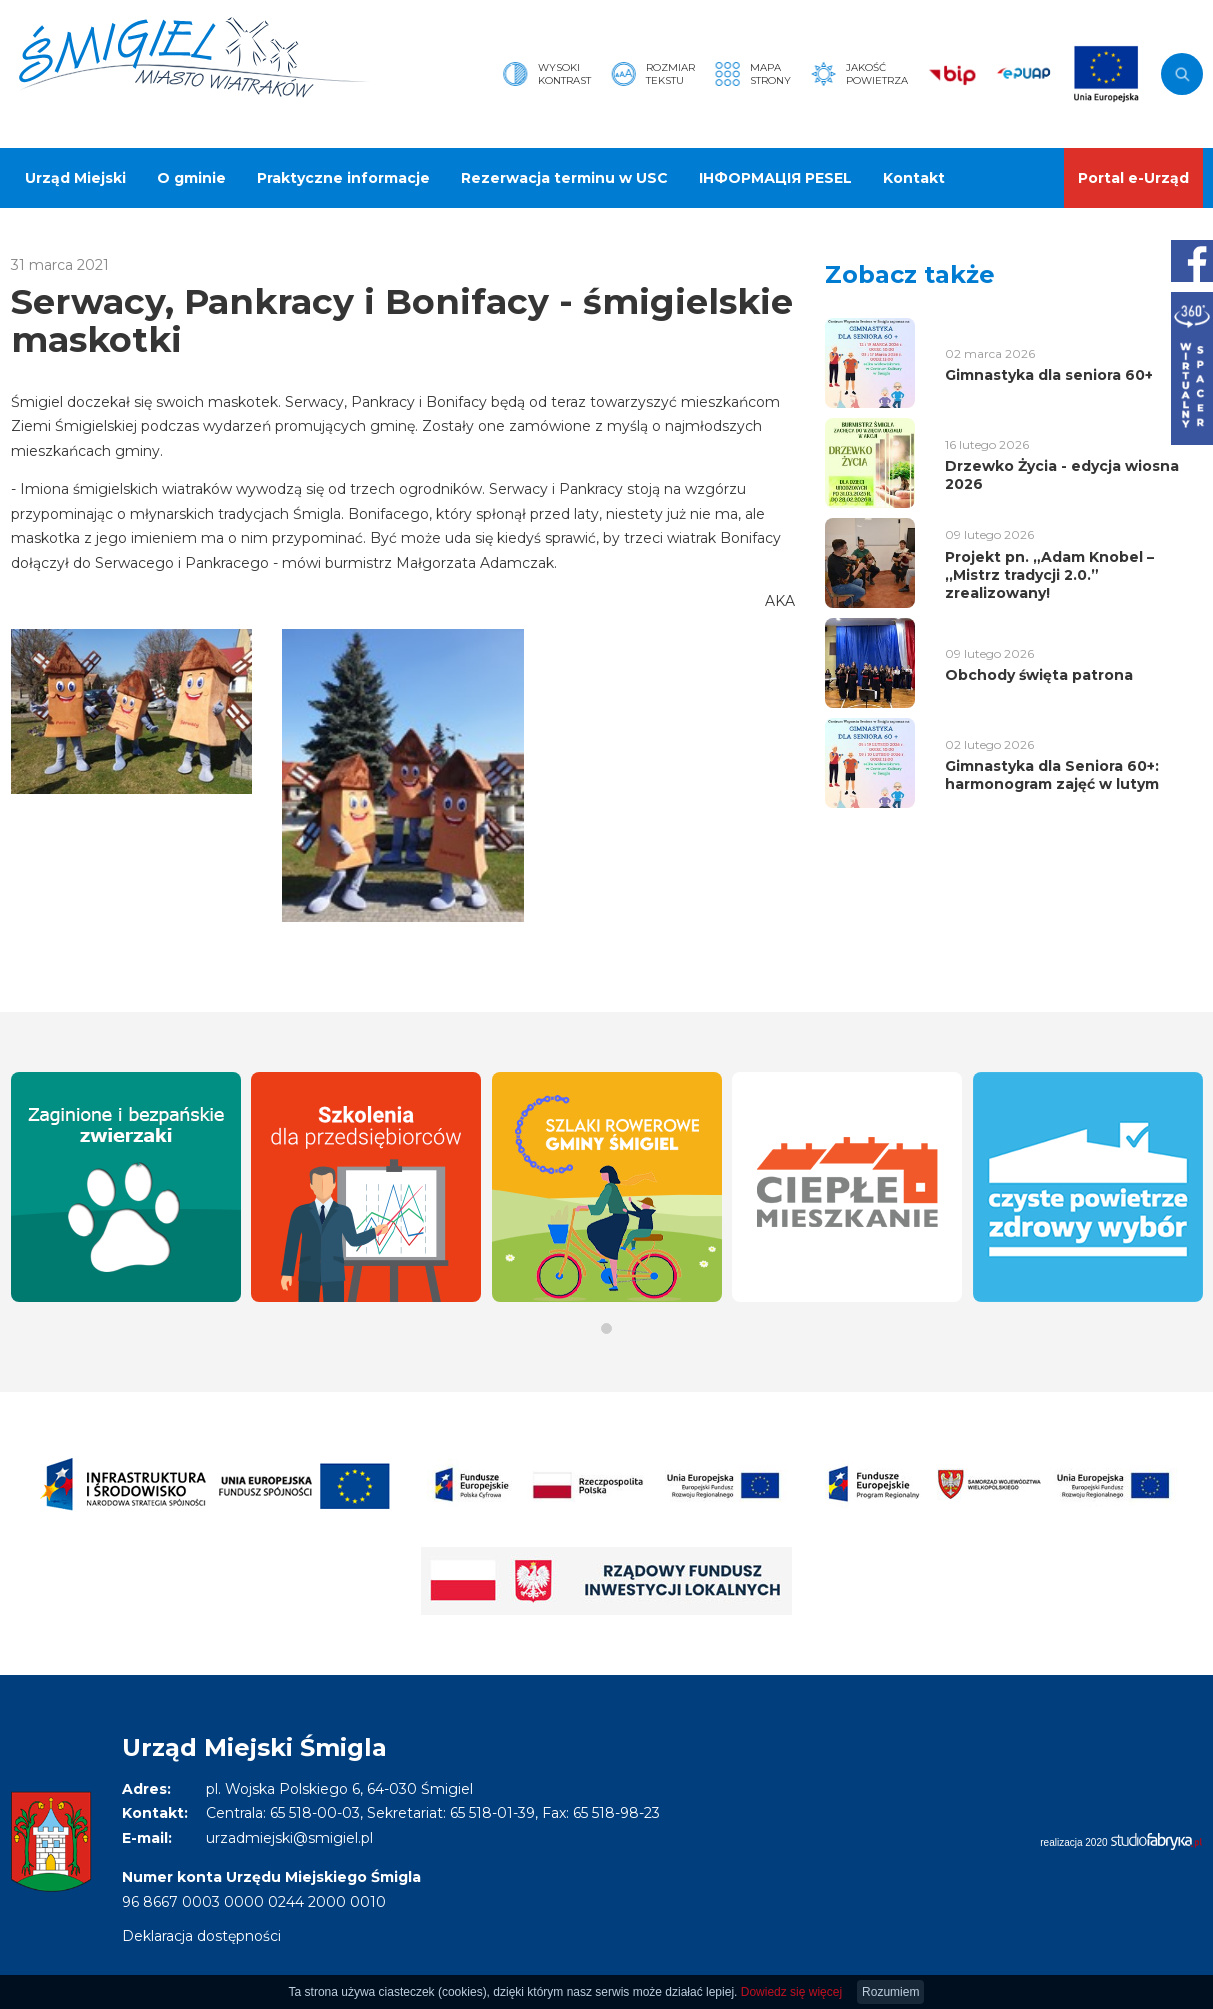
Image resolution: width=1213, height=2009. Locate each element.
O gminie (191, 178)
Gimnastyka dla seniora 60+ (1049, 375)
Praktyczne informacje (343, 178)
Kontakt (914, 178)
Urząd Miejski (75, 178)
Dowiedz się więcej (791, 1992)
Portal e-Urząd (1133, 178)
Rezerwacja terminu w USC (564, 178)
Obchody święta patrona (1039, 675)
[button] (606, 1328)
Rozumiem (890, 1992)
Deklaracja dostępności (201, 1936)
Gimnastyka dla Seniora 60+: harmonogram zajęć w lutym (1052, 775)
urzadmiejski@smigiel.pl (289, 1838)
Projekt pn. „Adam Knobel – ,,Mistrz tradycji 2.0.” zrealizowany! (1049, 575)
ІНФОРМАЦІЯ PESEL (775, 178)
